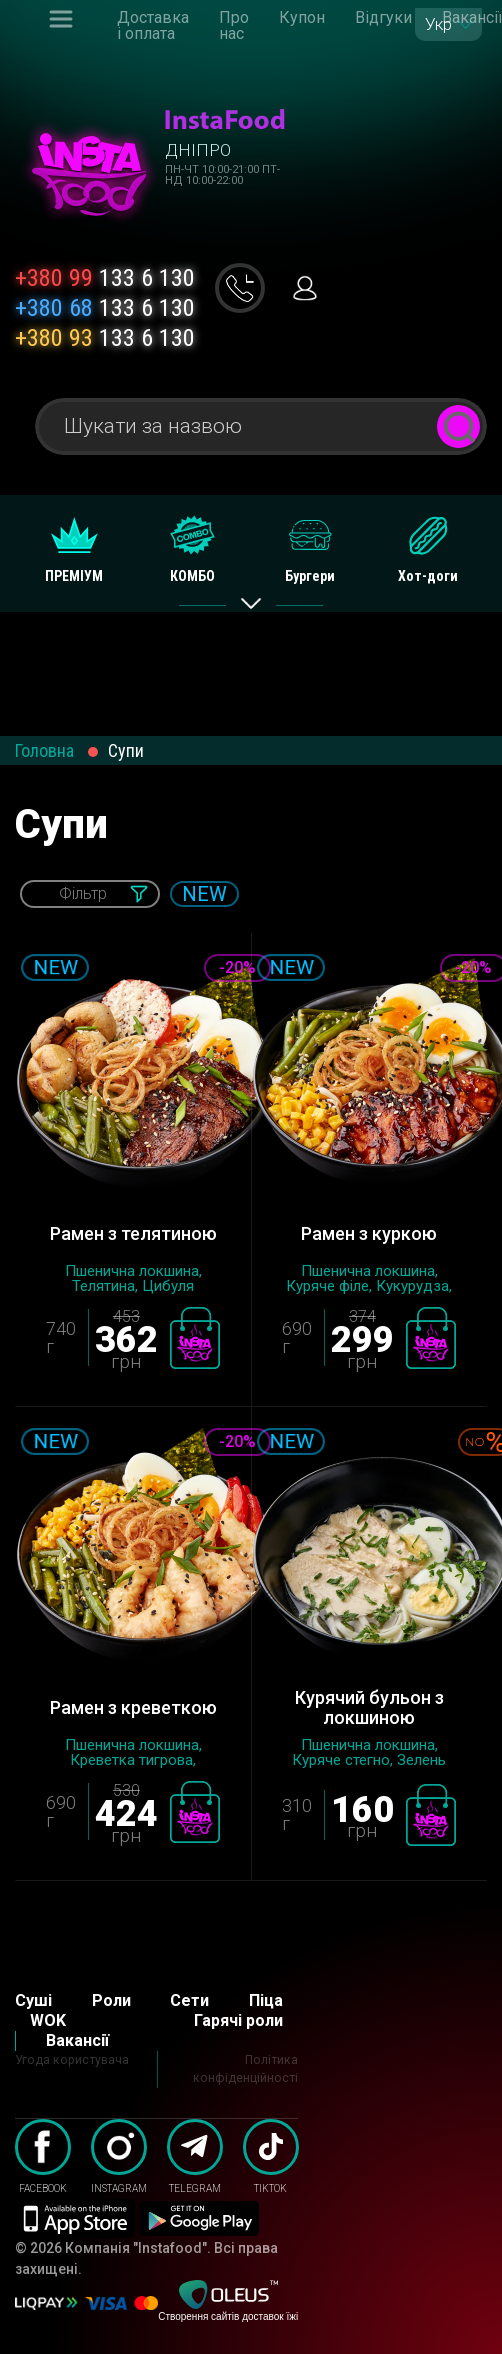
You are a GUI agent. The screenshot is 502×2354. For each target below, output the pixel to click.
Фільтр (83, 893)
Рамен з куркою (369, 1233)
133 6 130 (105, 278)
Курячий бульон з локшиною (369, 1708)
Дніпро (198, 150)
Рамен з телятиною (133, 1233)
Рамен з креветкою (133, 1707)
